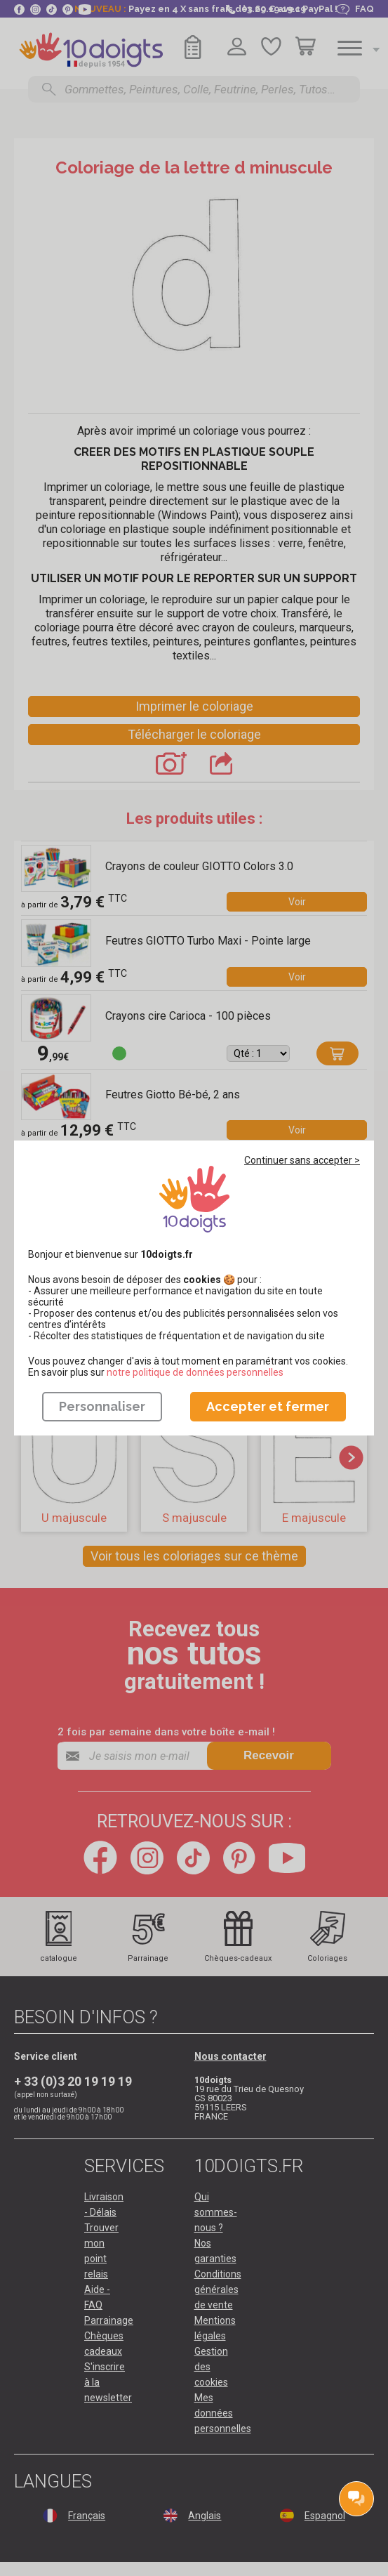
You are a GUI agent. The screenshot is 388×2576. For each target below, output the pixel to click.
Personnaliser (102, 1406)
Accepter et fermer (267, 1406)
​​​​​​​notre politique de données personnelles (195, 1372)
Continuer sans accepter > (302, 1160)
